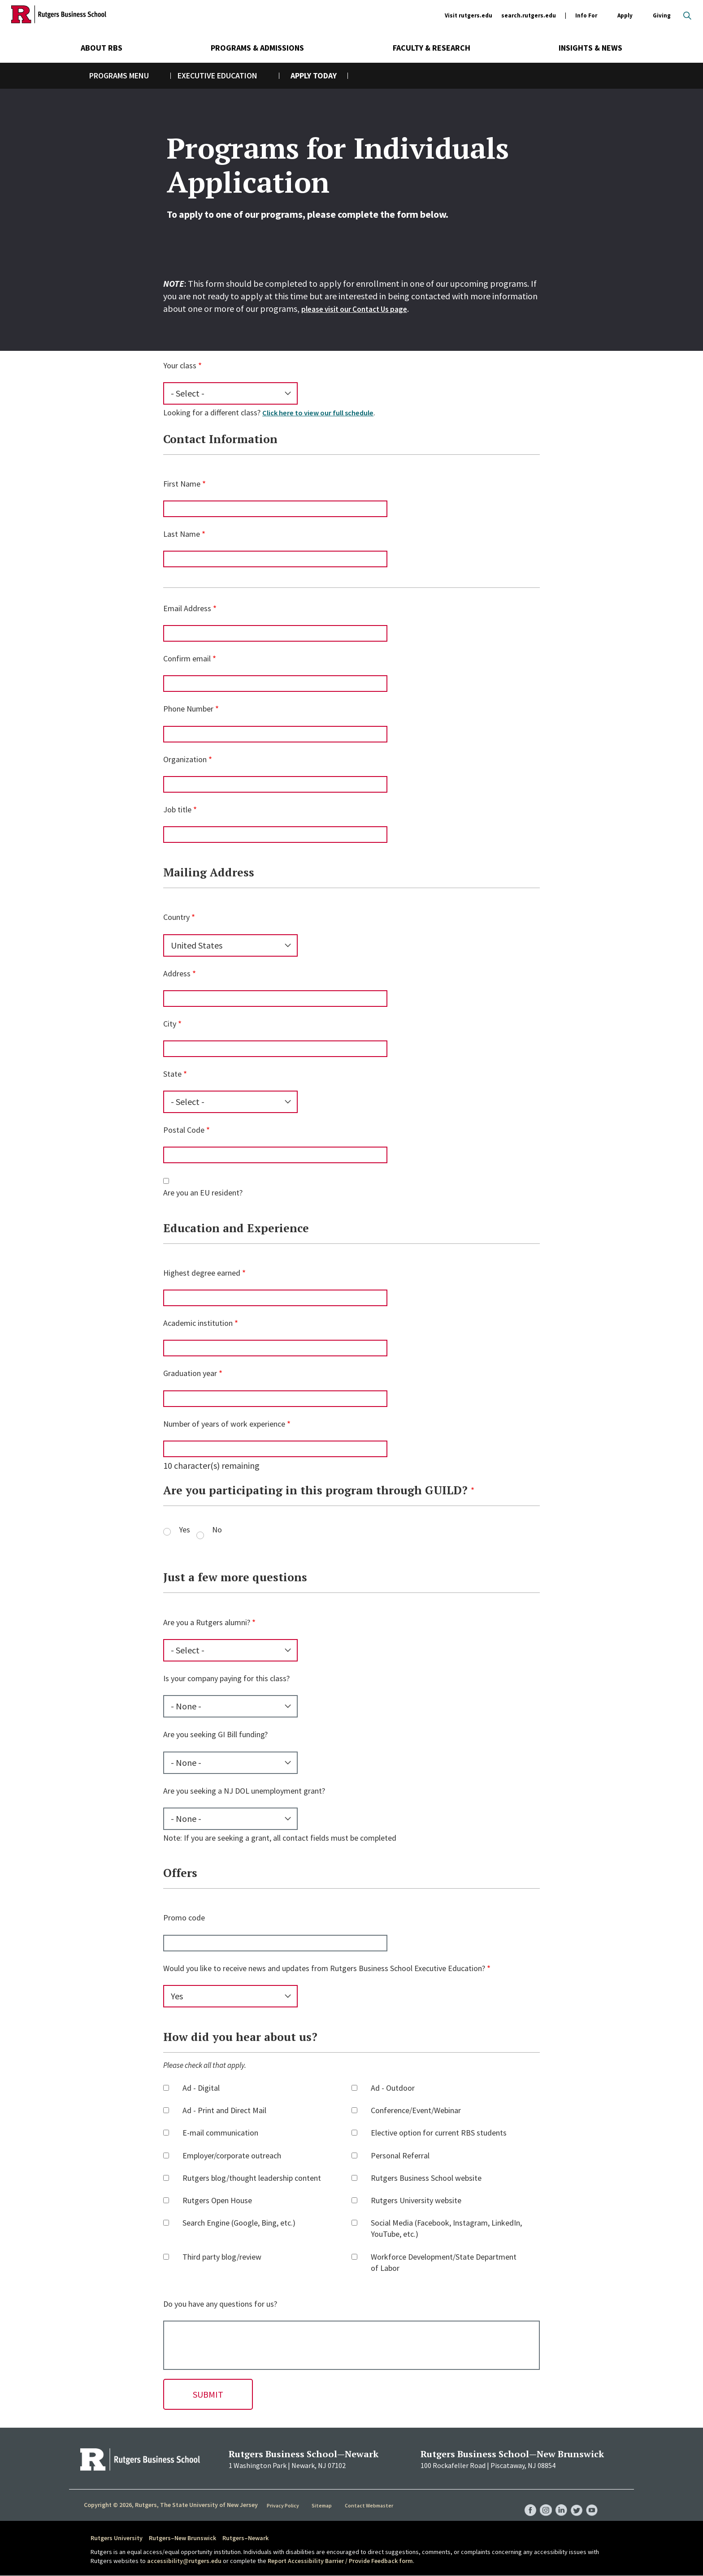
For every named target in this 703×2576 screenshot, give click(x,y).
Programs (108, 75)
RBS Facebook (522, 2501)
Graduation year (190, 1373)
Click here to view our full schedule (323, 412)
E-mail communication (220, 2132)
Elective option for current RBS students (439, 2132)
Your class (179, 365)
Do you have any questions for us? (220, 2304)
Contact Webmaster (369, 2505)
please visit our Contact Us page (363, 308)
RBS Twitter (574, 2501)
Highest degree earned (201, 1273)
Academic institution (198, 1323)
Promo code (184, 1917)
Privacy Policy (283, 2505)
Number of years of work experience (224, 1424)
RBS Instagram (540, 2501)
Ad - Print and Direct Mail (224, 2110)
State (172, 1074)
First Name (181, 484)
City (169, 1023)
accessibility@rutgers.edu (184, 2561)
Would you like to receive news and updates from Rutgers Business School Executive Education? (324, 1968)
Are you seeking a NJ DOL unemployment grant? (244, 1791)
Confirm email (187, 658)
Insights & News (590, 48)
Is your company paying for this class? (226, 1678)
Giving (662, 15)
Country (176, 917)
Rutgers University (117, 2538)
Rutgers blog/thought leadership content (251, 2178)
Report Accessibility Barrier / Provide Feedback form (340, 2561)
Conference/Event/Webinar (416, 2110)
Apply (625, 16)
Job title (177, 809)
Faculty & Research (431, 48)
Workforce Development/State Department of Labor (443, 2262)
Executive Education (217, 75)
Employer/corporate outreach (231, 2155)
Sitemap (322, 2505)
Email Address (187, 608)
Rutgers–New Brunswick (182, 2538)
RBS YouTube (591, 2501)
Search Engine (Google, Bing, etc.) (238, 2223)
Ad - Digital (201, 2088)
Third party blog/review (221, 2257)
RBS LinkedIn (557, 2501)
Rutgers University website (416, 2200)
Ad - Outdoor (393, 2088)
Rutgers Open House (217, 2200)
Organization (185, 759)
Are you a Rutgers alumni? (206, 1622)
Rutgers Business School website (426, 2178)
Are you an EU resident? (203, 1192)
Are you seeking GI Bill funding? (215, 1734)
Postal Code (183, 1130)
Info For (586, 16)
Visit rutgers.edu (468, 15)
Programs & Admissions (257, 48)
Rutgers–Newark (245, 2538)
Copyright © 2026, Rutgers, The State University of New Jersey (171, 2505)
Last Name (181, 534)
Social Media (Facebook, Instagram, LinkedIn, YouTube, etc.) (446, 2228)
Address (177, 973)
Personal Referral (400, 2155)
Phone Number (188, 708)
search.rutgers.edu (528, 15)
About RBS (101, 48)
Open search (687, 15)
